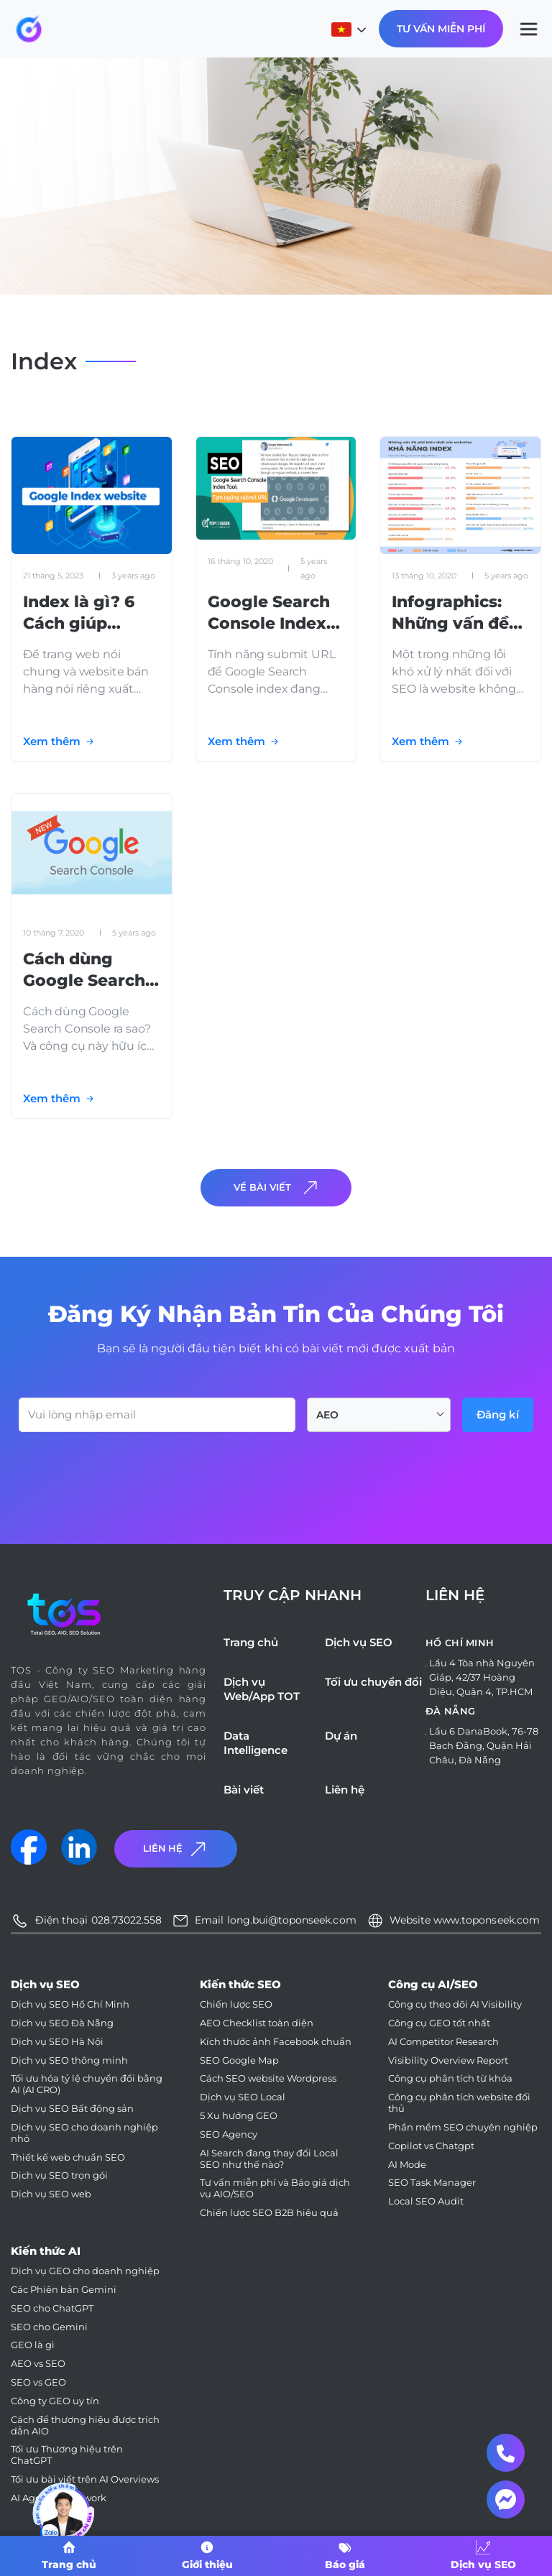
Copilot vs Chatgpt (431, 2146)
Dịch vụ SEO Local (242, 2097)
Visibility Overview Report (448, 2060)
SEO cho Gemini (49, 2327)
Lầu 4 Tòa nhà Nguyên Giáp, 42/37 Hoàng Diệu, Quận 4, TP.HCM (482, 1677)
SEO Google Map (239, 2060)
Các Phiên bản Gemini (63, 2289)
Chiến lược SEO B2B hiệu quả (269, 2212)
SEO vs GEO (38, 2382)
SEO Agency (228, 2134)
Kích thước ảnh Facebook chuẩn (275, 2041)
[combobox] (379, 1415)
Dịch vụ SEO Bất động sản (72, 2108)
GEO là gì (33, 2345)
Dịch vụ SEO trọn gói (59, 2175)
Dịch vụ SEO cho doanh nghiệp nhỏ (84, 2133)
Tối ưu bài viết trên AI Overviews (85, 2479)
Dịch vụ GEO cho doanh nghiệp (85, 2271)
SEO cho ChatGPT (52, 2308)
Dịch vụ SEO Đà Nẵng (62, 2023)
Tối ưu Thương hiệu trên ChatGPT (67, 2455)
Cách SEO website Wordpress (268, 2078)
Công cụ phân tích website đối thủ (459, 2103)
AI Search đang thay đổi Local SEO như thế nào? (269, 2159)
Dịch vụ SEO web (51, 2194)
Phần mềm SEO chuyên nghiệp (463, 2127)
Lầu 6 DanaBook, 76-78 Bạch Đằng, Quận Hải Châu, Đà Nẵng (483, 1745)
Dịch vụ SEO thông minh (69, 2060)
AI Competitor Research (443, 2041)
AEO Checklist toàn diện (256, 2023)
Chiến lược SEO (236, 2004)
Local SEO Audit (426, 2201)
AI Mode (407, 2164)
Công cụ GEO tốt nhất (439, 2023)
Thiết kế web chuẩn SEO (68, 2157)
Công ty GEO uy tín (55, 2401)
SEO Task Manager (432, 2182)
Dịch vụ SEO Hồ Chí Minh (70, 2004)
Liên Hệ (176, 1848)
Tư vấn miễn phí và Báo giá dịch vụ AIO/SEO (275, 2188)
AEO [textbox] (327, 1414)
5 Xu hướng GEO (238, 2115)
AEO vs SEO (38, 2363)
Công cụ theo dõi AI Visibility (455, 2004)
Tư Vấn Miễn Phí (441, 28)
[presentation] (128, 1472)
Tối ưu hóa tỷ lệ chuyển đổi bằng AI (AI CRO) (86, 2084)
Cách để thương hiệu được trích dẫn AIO (85, 2425)
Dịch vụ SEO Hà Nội (57, 2041)
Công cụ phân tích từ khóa (450, 2078)
